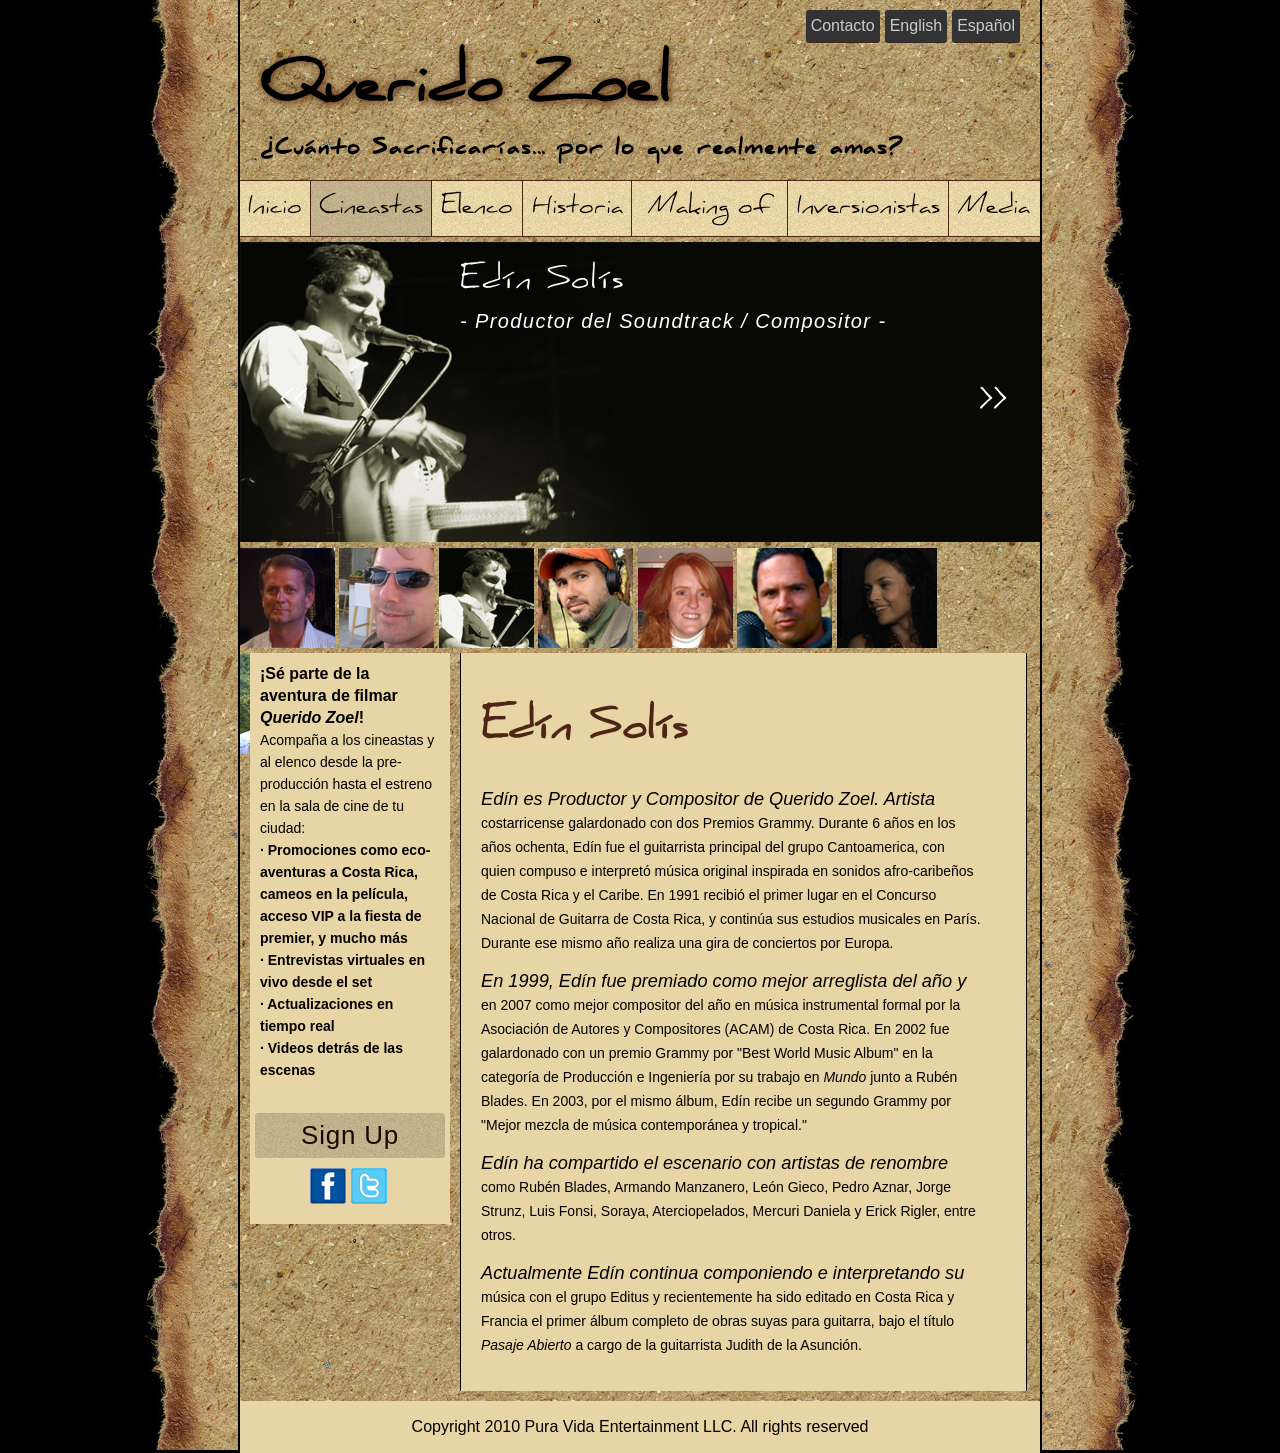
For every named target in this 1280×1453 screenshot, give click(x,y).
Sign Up (350, 1135)
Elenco (477, 208)
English (916, 25)
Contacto (843, 25)
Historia (577, 208)
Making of (710, 208)
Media (994, 208)
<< (294, 402)
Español (986, 25)
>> (994, 402)
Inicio (275, 208)
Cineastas (371, 208)
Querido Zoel (465, 89)
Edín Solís (673, 296)
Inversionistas (868, 208)
